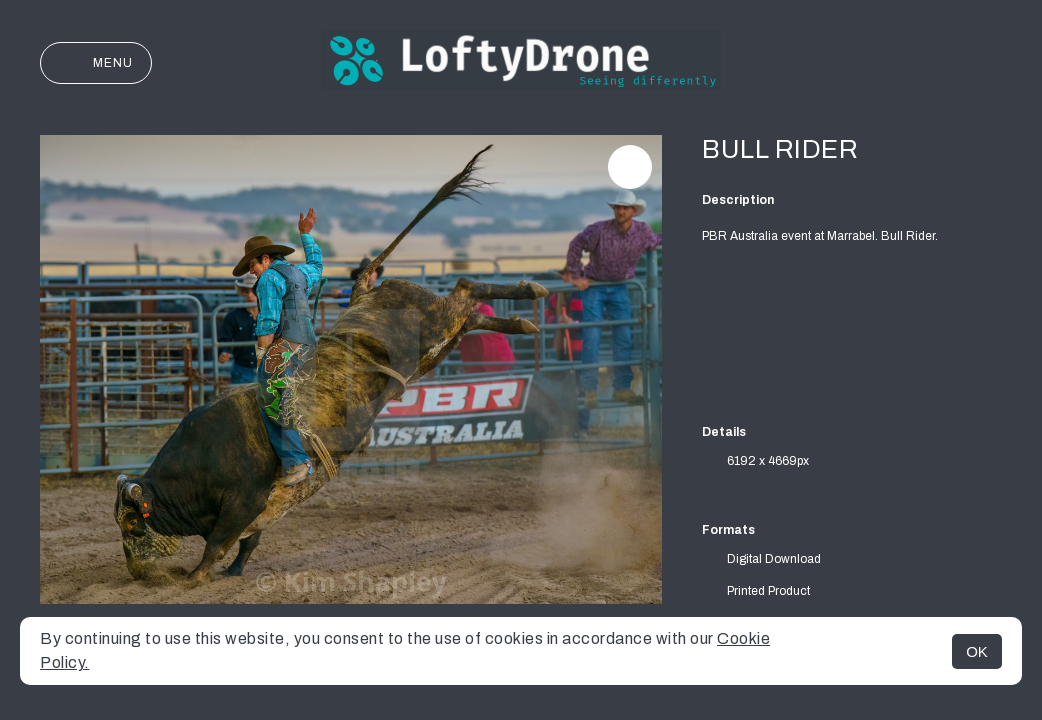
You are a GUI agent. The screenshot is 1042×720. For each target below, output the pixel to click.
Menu (96, 63)
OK (977, 651)
